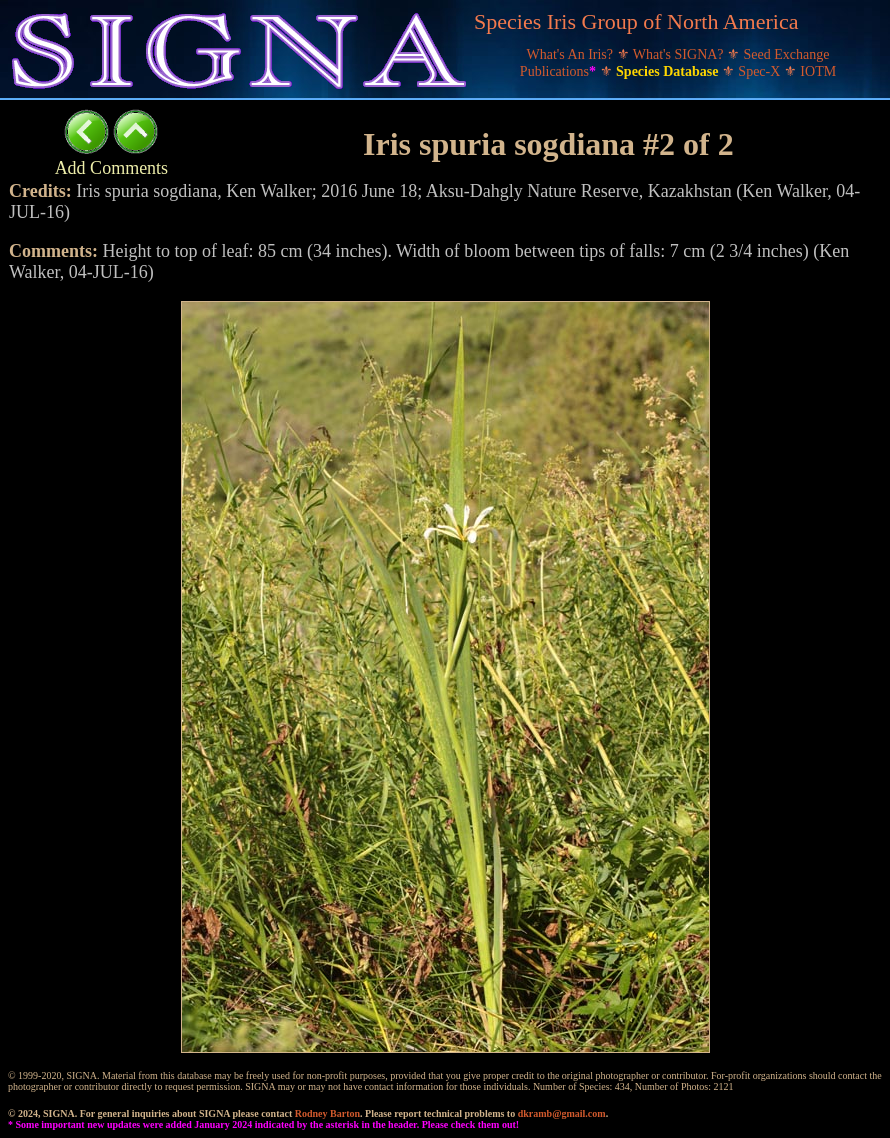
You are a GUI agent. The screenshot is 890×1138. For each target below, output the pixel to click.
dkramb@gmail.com (562, 1113)
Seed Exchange (787, 54)
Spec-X (761, 71)
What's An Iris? (572, 54)
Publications (560, 71)
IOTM (818, 71)
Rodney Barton (327, 1113)
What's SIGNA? (680, 54)
